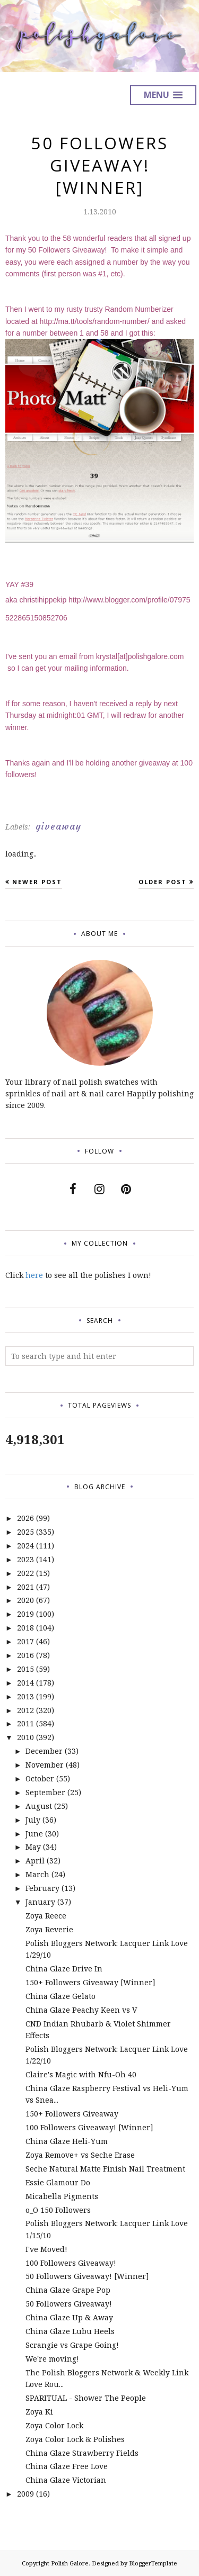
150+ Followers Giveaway (71, 2114)
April (35, 1861)
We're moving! (52, 2359)
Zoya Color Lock (54, 2425)
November (44, 1765)
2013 (25, 1696)
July (32, 1820)
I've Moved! (46, 2249)
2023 (25, 1559)
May (33, 1847)
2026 (25, 1518)
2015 (25, 1669)
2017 (25, 1641)
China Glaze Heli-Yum (66, 2141)
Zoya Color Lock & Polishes (75, 2439)
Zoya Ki (39, 2412)
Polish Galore (70, 2563)
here (34, 1275)
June (34, 1834)
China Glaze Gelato (60, 1996)
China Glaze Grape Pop (67, 2290)
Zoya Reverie (49, 1929)
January (40, 1902)
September (45, 1792)
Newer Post (37, 882)
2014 (25, 1683)
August (38, 1806)
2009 (25, 2494)
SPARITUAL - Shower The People (85, 2398)
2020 (25, 1600)
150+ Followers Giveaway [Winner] (90, 1982)
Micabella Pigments (61, 2196)
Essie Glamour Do (57, 2182)
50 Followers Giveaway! (68, 2304)
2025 (25, 1532)
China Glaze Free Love (66, 2466)
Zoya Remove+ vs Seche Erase (80, 2155)
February (42, 1888)
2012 (25, 1710)
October (39, 1778)
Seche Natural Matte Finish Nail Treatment (105, 2169)
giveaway (58, 826)
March (37, 1874)
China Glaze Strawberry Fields (82, 2453)
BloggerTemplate (153, 2563)
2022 (25, 1573)
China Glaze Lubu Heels (70, 2331)
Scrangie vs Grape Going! (72, 2345)
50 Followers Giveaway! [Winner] (87, 2276)
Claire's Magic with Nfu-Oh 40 (80, 2074)
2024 (25, 1546)
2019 (25, 1614)
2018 (25, 1628)
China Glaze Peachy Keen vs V (81, 2010)
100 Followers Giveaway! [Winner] (89, 2127)
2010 (25, 1737)
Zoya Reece (45, 1916)
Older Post (163, 882)
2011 (25, 1723)
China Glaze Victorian (65, 2480)
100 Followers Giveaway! (70, 2263)
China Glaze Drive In (63, 1968)
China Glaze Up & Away (69, 2317)
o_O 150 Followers (58, 2210)
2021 (25, 1587)
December (44, 1751)
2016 (25, 1655)
